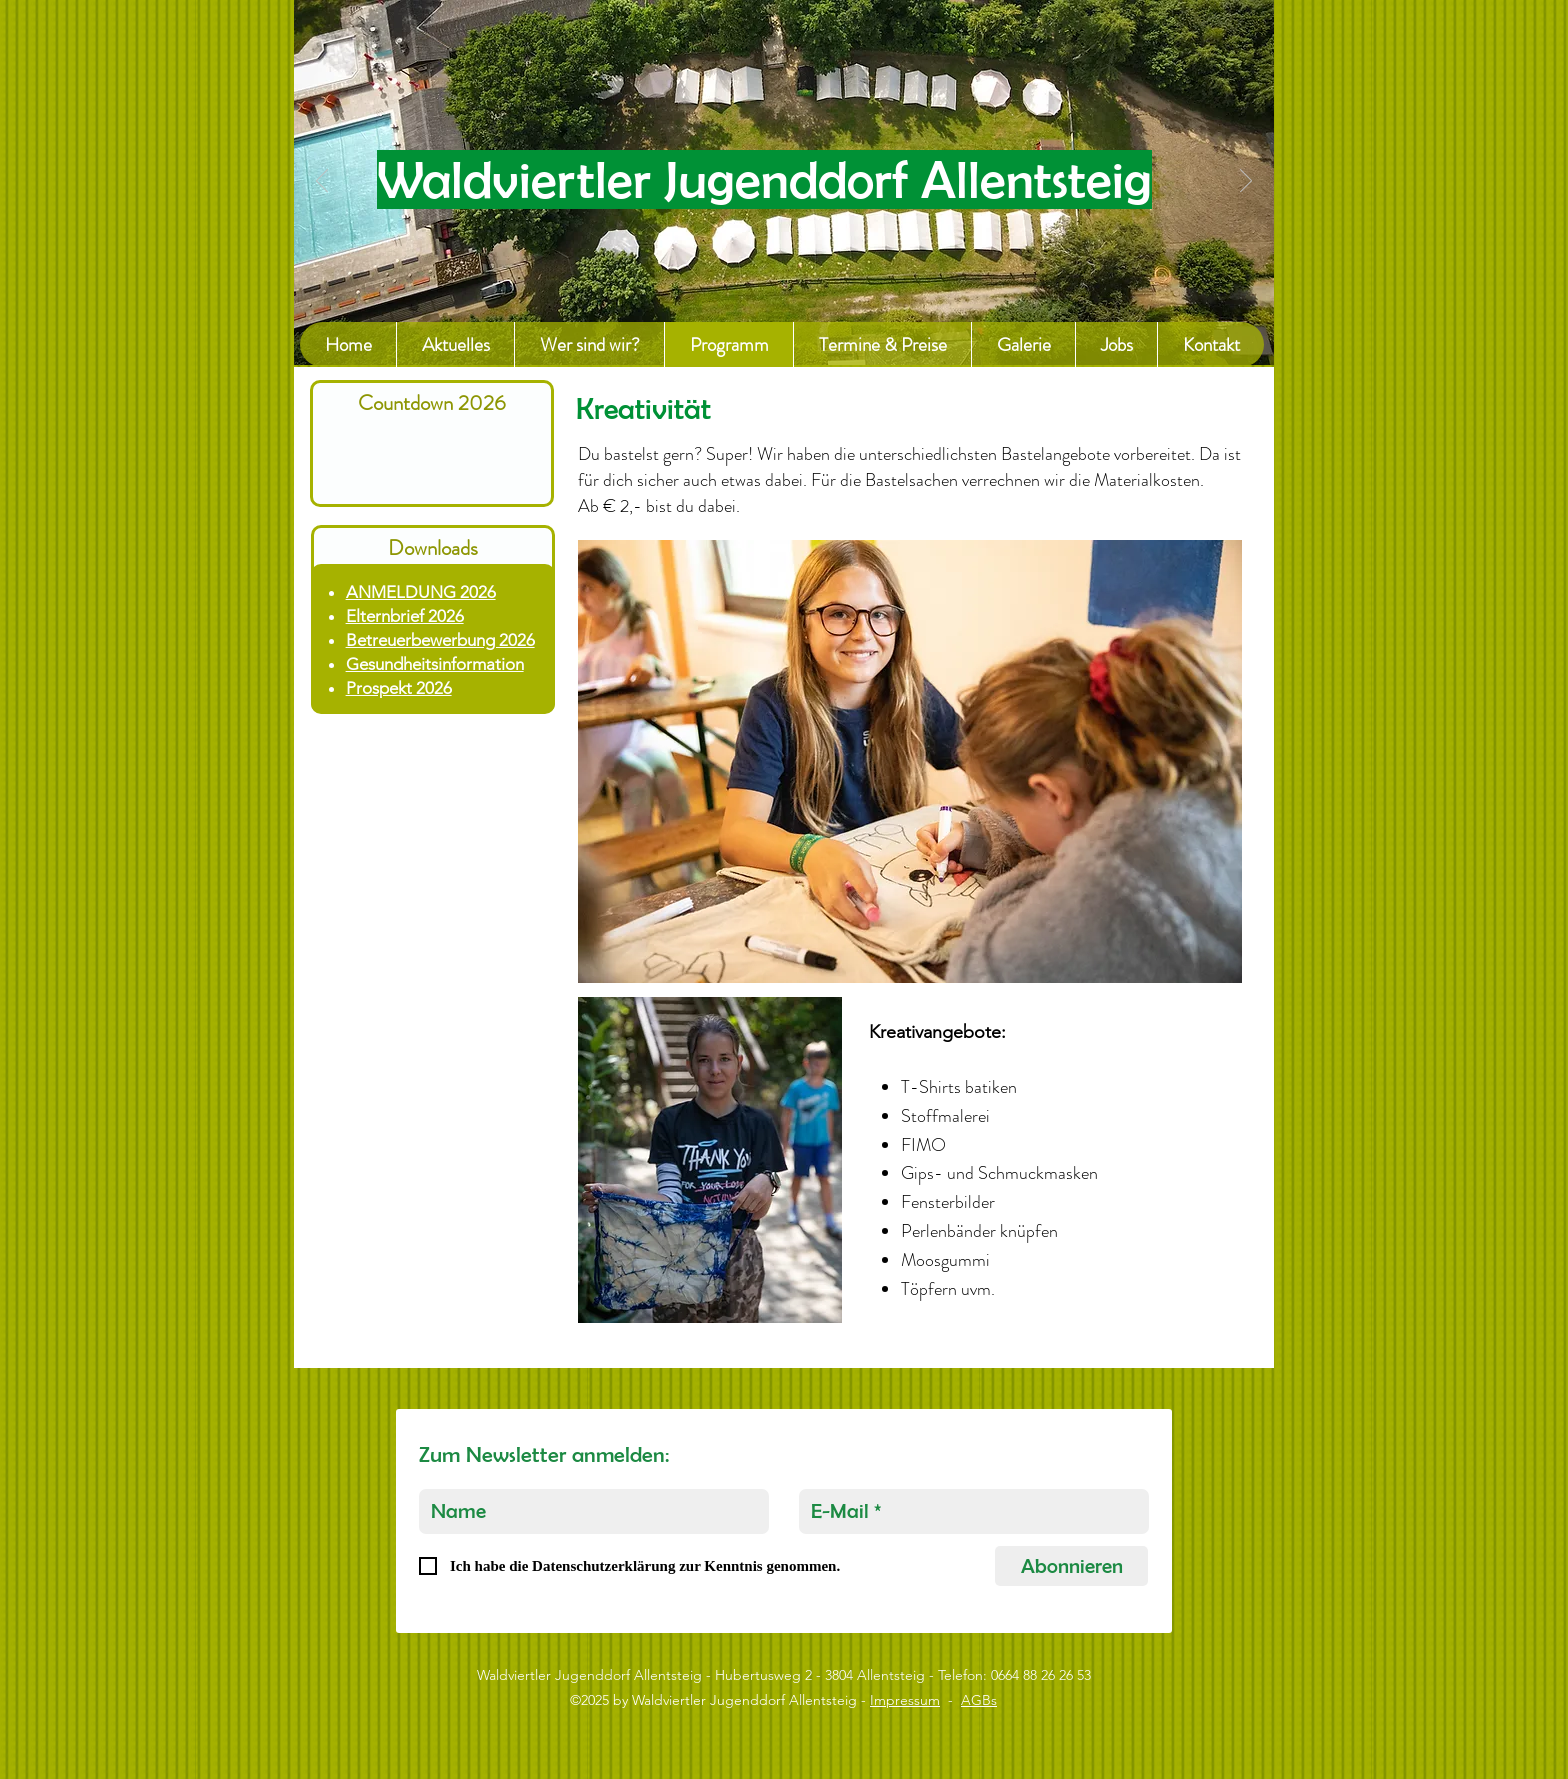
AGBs (979, 1700)
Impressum (905, 1700)
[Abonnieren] (1071, 1566)
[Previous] (322, 182)
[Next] (1246, 182)
